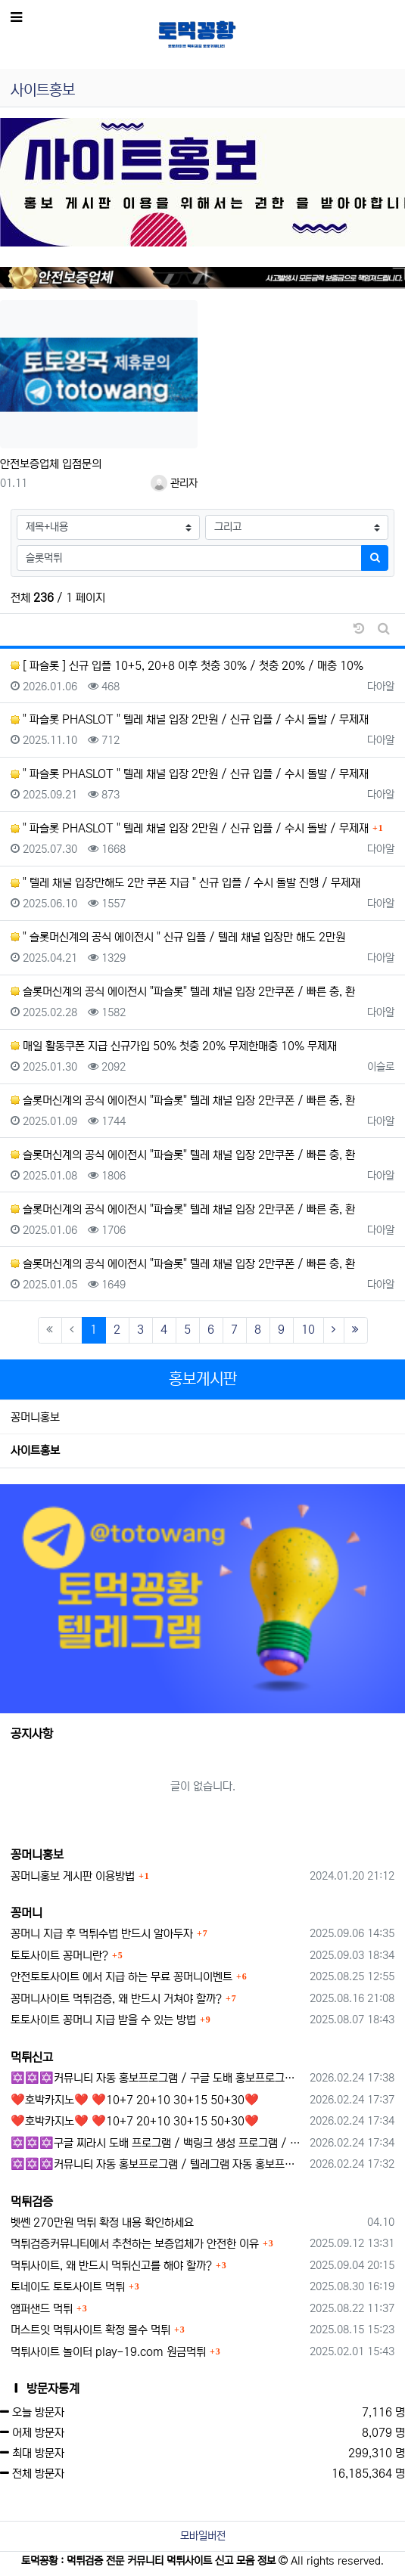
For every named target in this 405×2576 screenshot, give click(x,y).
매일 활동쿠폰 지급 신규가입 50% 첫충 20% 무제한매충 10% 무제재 (174, 1046)
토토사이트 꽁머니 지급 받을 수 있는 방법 (103, 2019)
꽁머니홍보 (35, 1417)
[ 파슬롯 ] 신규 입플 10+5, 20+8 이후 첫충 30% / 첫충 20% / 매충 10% (187, 665)
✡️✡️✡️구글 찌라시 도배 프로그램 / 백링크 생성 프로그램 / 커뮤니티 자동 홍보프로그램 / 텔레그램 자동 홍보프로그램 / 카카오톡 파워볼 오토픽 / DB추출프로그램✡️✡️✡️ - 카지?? (157, 2143)
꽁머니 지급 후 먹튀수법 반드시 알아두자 (102, 1933)
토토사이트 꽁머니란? (59, 1955)
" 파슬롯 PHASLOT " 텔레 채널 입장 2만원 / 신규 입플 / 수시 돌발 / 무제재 (190, 719)
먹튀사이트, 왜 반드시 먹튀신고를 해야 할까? (111, 2265)
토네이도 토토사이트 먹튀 (68, 2286)
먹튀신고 (32, 2057)
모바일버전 (203, 2536)
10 (308, 1329)
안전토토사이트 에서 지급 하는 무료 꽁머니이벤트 (121, 1976)
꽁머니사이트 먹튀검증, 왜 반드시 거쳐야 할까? (116, 1998)
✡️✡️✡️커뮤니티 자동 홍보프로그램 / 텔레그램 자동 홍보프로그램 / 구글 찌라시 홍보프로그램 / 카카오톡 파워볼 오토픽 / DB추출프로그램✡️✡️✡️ (157, 2164)
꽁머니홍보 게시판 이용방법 (73, 1876)
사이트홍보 (35, 1450)
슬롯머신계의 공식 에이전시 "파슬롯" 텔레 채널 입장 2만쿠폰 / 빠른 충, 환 (183, 991)
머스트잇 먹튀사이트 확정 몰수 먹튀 (90, 2329)
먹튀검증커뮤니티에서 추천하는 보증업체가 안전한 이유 (135, 2243)
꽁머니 (26, 1913)
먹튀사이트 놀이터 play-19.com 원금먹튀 (108, 2351)
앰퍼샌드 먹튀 (42, 2308)
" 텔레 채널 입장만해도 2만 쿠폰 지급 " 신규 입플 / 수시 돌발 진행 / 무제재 (185, 882)
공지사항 (32, 1734)
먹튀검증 (32, 2202)
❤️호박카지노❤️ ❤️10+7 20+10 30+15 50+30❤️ (135, 2100)
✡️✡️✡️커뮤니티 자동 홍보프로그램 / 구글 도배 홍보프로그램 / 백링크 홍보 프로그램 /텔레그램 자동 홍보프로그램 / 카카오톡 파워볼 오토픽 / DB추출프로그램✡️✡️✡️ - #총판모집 (157, 2078)
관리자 (174, 483)
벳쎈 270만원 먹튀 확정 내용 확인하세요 (102, 2222)
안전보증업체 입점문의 (50, 463)
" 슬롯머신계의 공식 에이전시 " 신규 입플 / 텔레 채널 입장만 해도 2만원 (178, 937)
